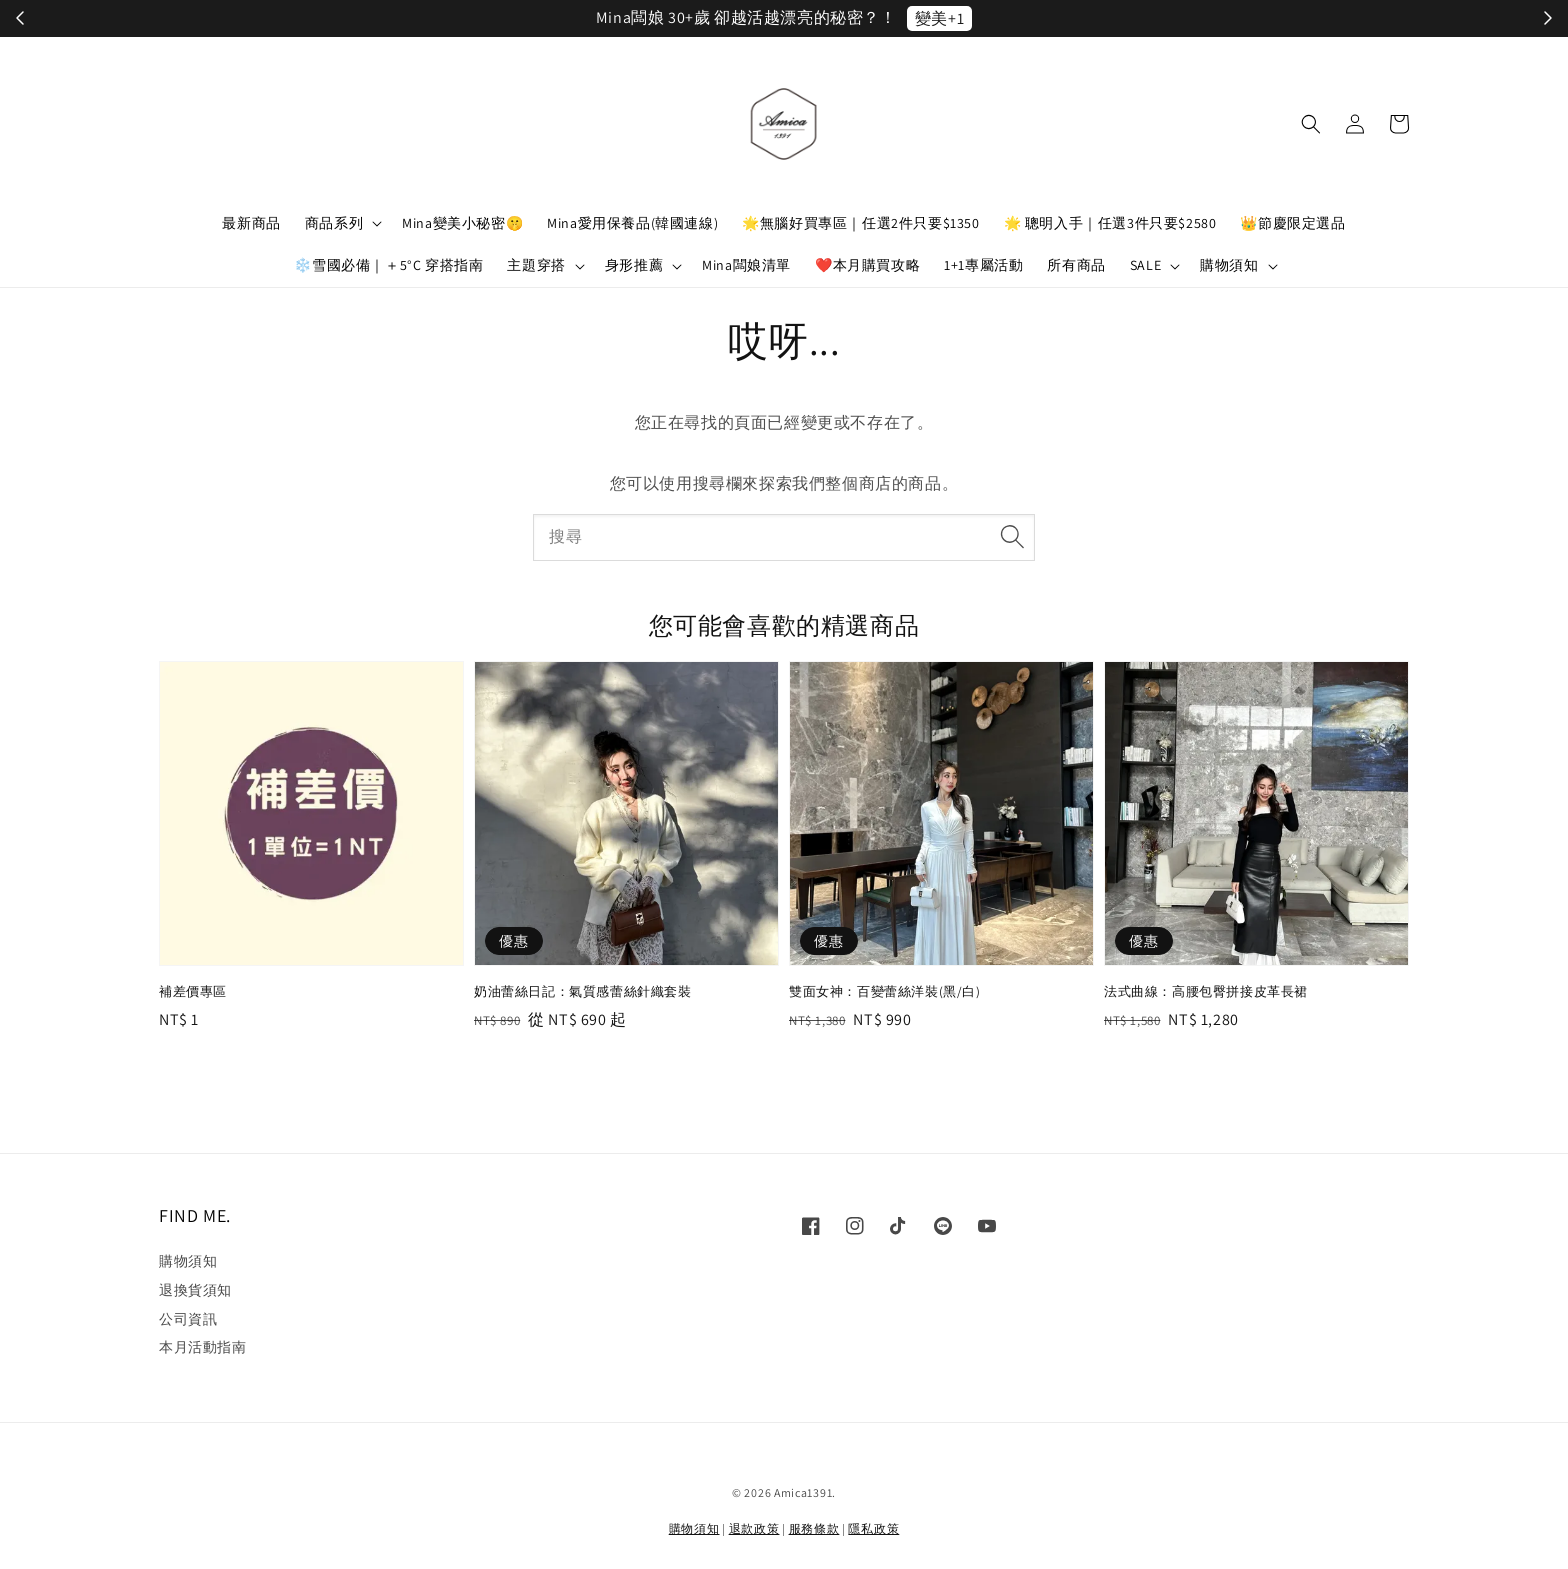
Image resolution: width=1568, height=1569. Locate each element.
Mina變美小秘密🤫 (462, 223)
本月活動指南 (203, 1347)
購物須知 (1229, 265)
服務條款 (814, 1528)
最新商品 (251, 223)
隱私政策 (873, 1528)
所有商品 (1076, 265)
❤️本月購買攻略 (867, 265)
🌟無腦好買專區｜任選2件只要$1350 (860, 223)
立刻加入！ (994, 18)
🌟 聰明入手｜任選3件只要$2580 (1110, 223)
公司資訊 (188, 1319)
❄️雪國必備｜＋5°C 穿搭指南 (388, 265)
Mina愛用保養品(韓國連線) (632, 223)
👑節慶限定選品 (1292, 223)
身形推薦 (634, 265)
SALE (1145, 265)
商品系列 (334, 223)
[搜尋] (1012, 537)
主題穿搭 (536, 265)
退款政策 (754, 1528)
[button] (1311, 124)
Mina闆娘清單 (746, 265)
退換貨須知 (195, 1290)
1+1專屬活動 (983, 265)
